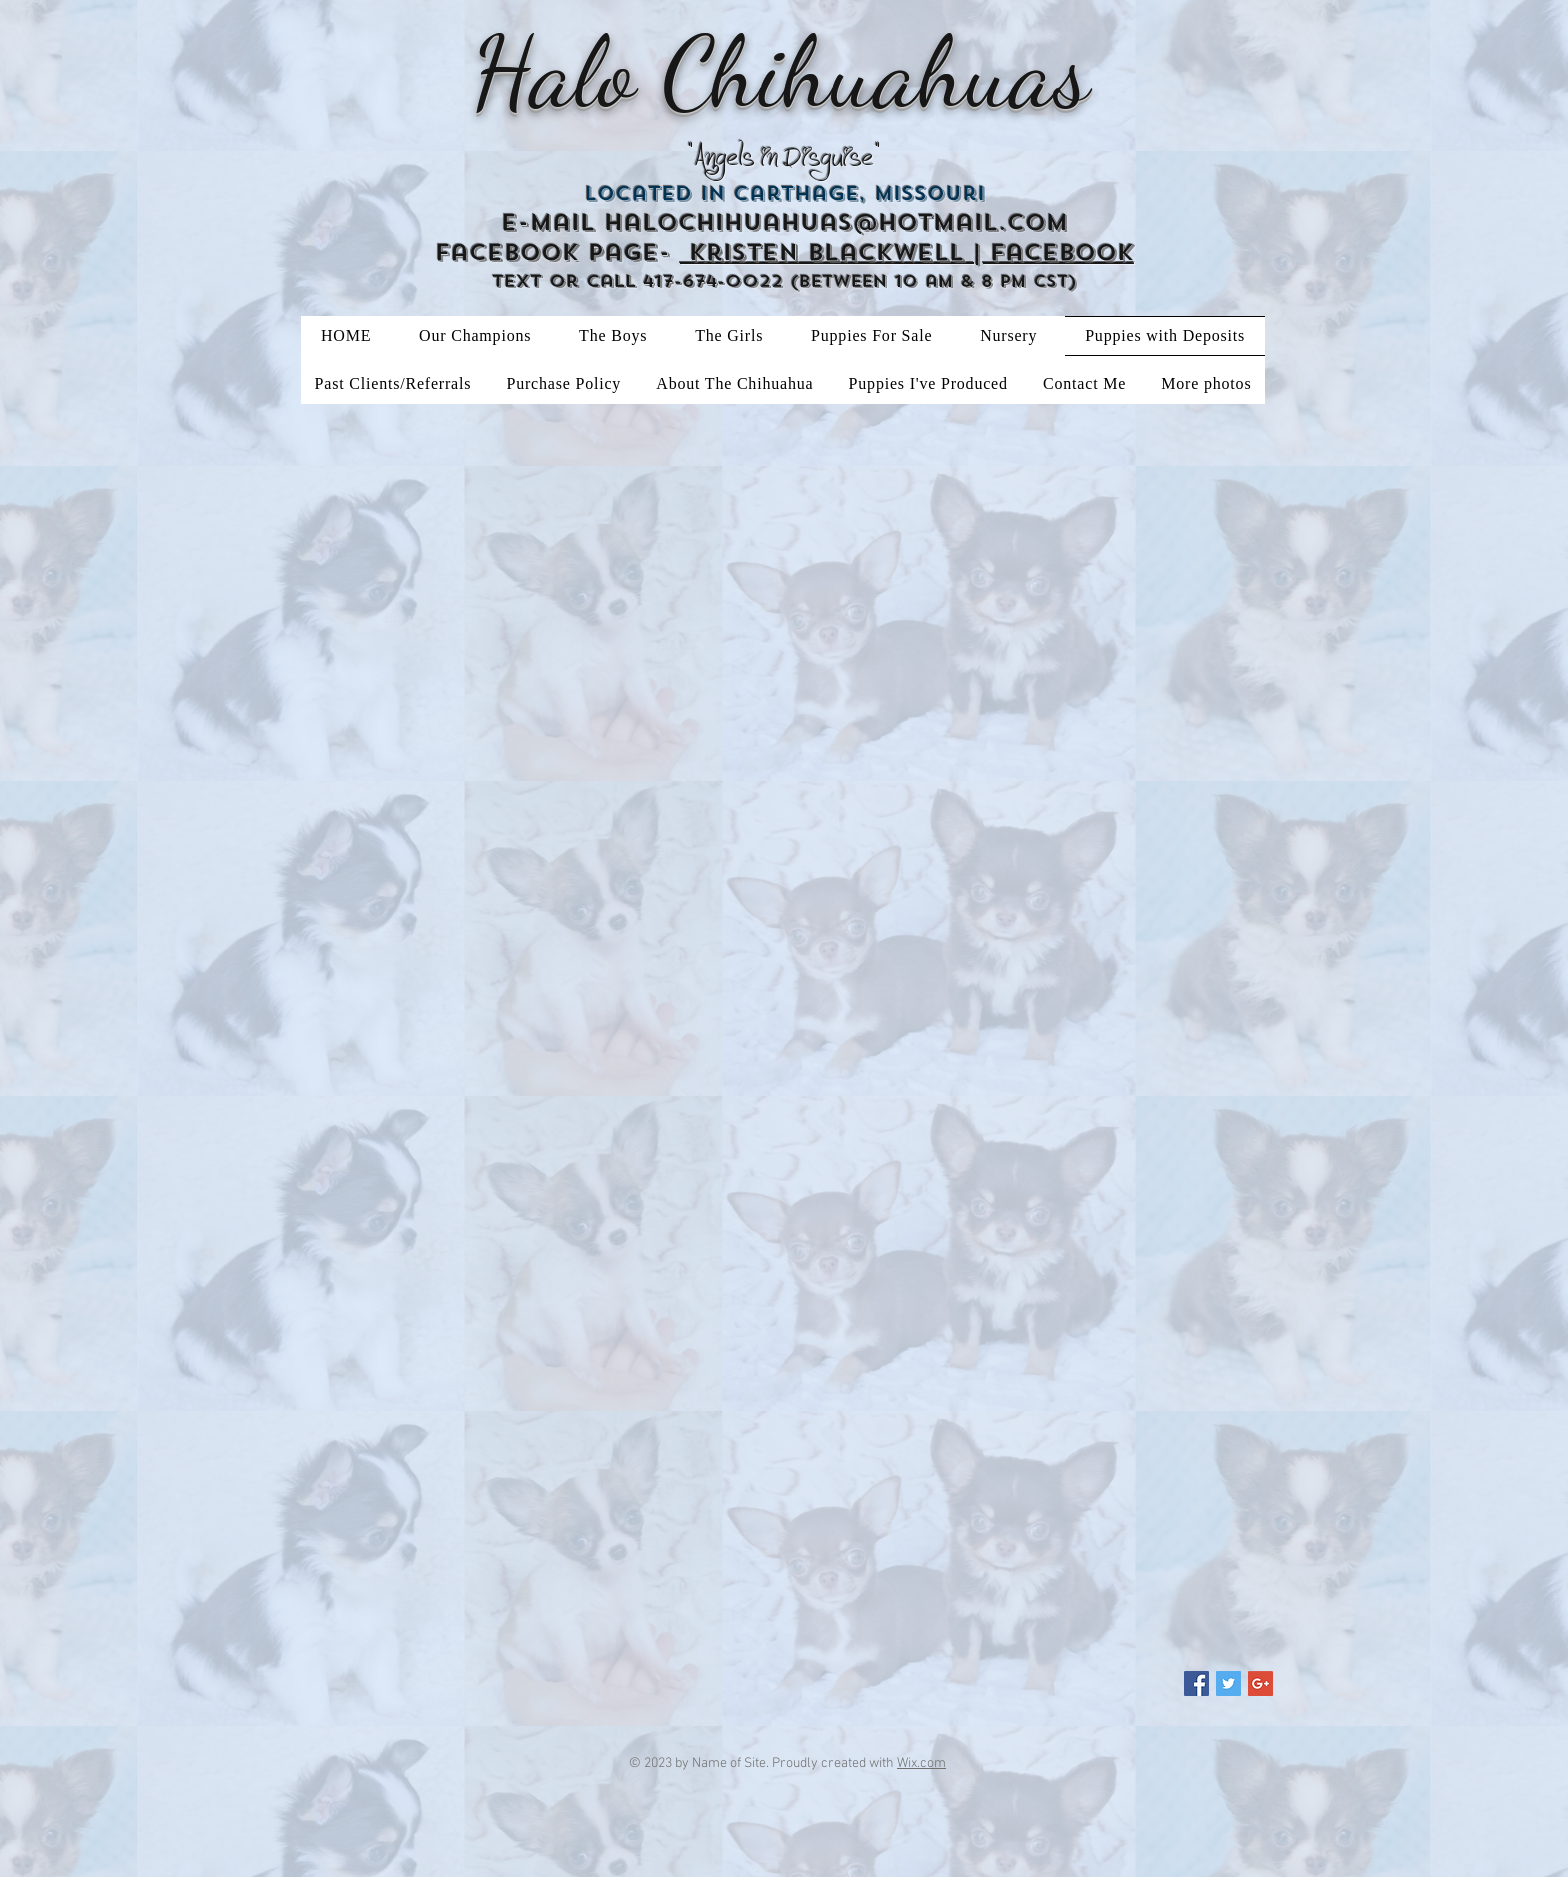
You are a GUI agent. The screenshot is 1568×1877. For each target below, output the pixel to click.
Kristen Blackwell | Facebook (907, 252)
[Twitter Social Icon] (1228, 1683)
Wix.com (921, 1763)
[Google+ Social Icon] (1260, 1683)
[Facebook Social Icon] (1196, 1683)
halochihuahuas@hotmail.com (836, 222)
